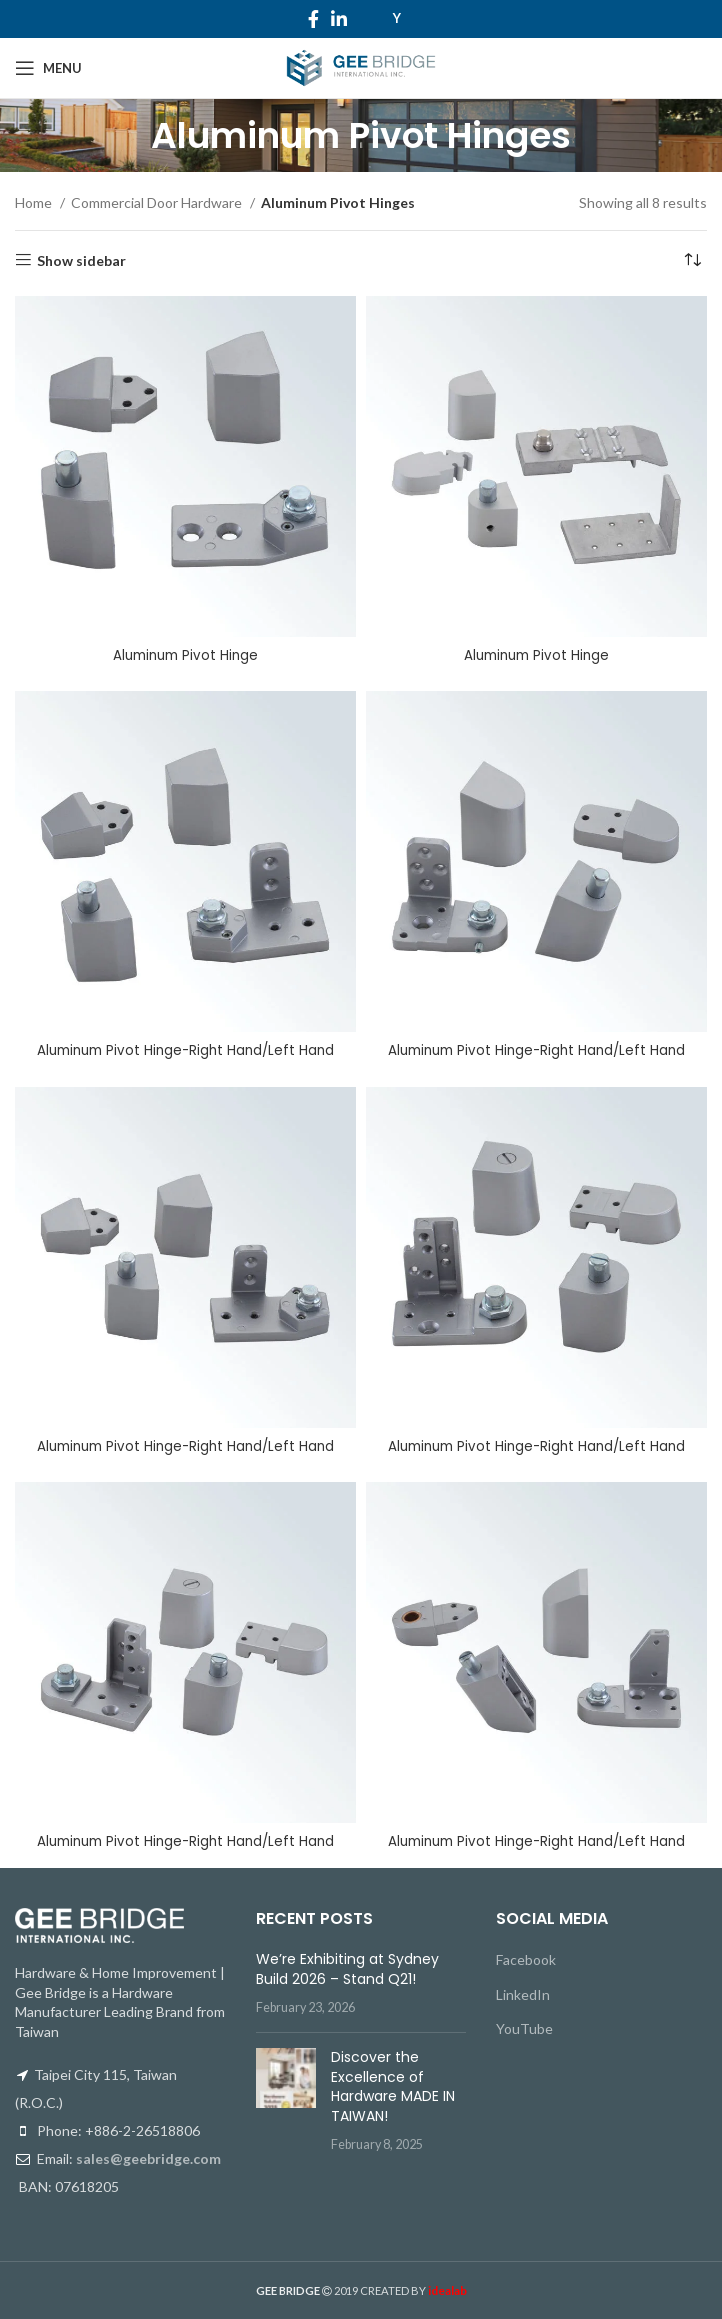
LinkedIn (523, 1993)
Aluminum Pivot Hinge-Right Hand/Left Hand (186, 1050)
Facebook (526, 1959)
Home (35, 202)
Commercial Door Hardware (158, 202)
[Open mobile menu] (48, 68)
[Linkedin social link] (339, 19)
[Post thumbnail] (286, 2100)
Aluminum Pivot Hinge (185, 655)
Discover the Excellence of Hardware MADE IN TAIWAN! (393, 2085)
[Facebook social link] (313, 19)
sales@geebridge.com (148, 2158)
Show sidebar (81, 260)
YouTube (524, 2028)
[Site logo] (360, 66)
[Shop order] (692, 261)
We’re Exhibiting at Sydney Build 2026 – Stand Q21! (347, 1969)
